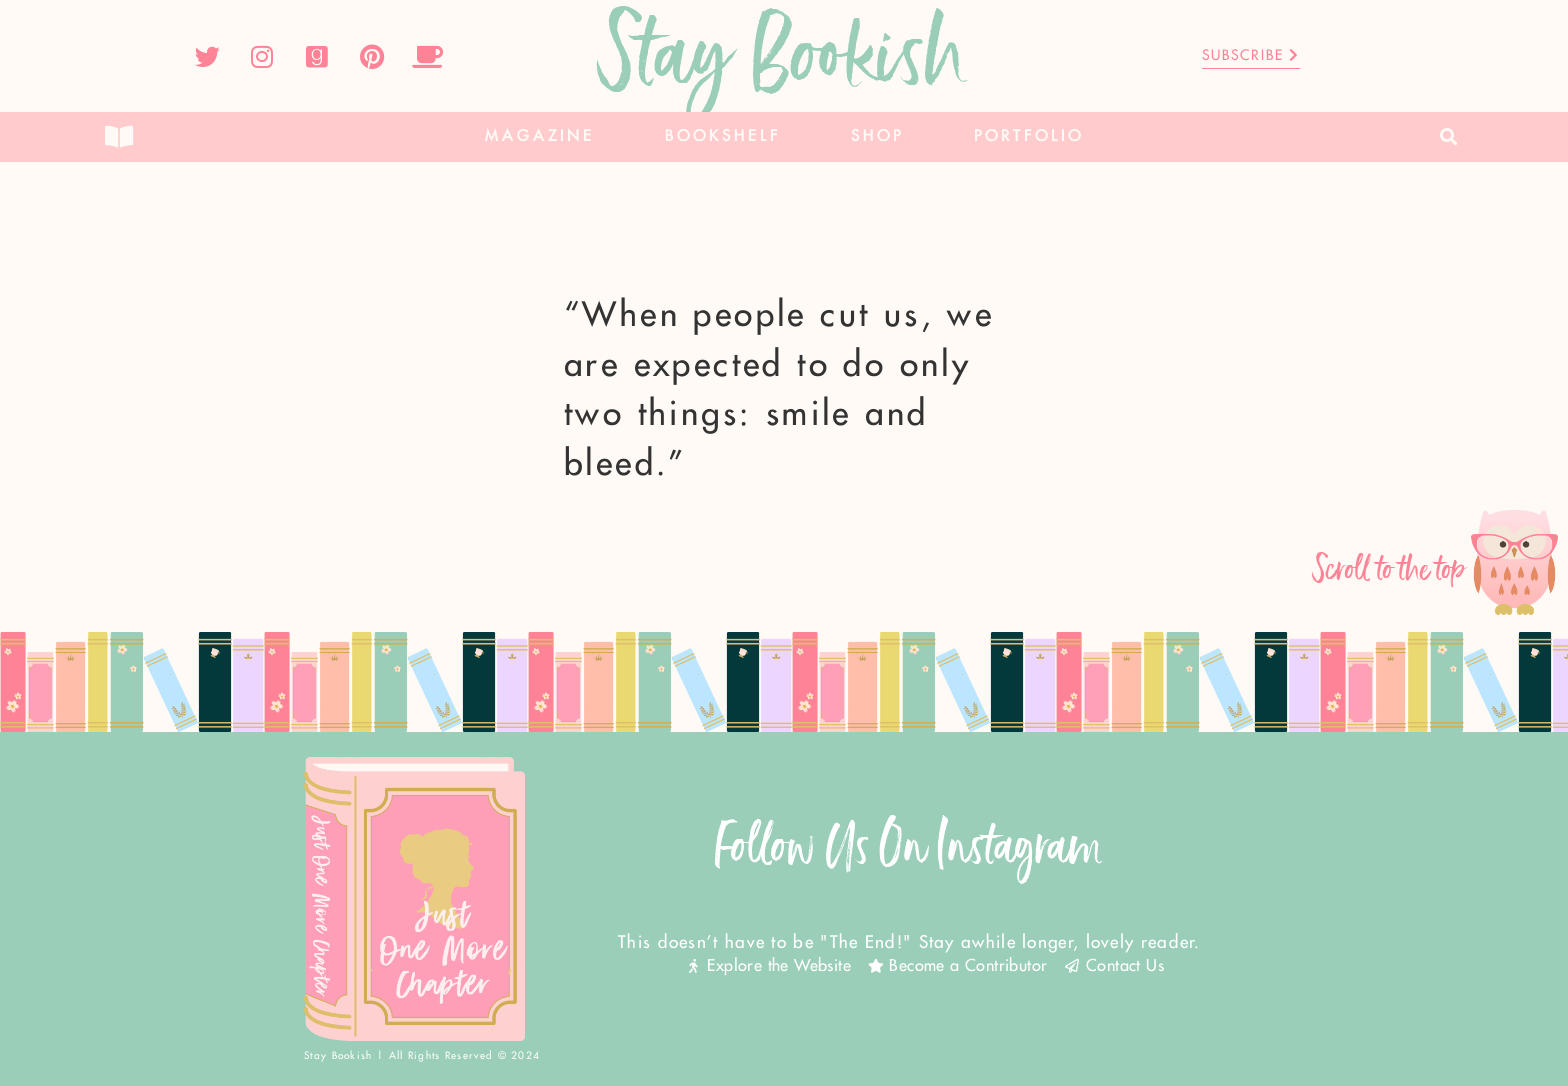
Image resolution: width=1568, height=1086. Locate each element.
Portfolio (1029, 136)
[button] (1449, 137)
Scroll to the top (1390, 569)
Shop (877, 136)
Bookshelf (723, 136)
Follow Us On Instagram (909, 846)
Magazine (540, 136)
